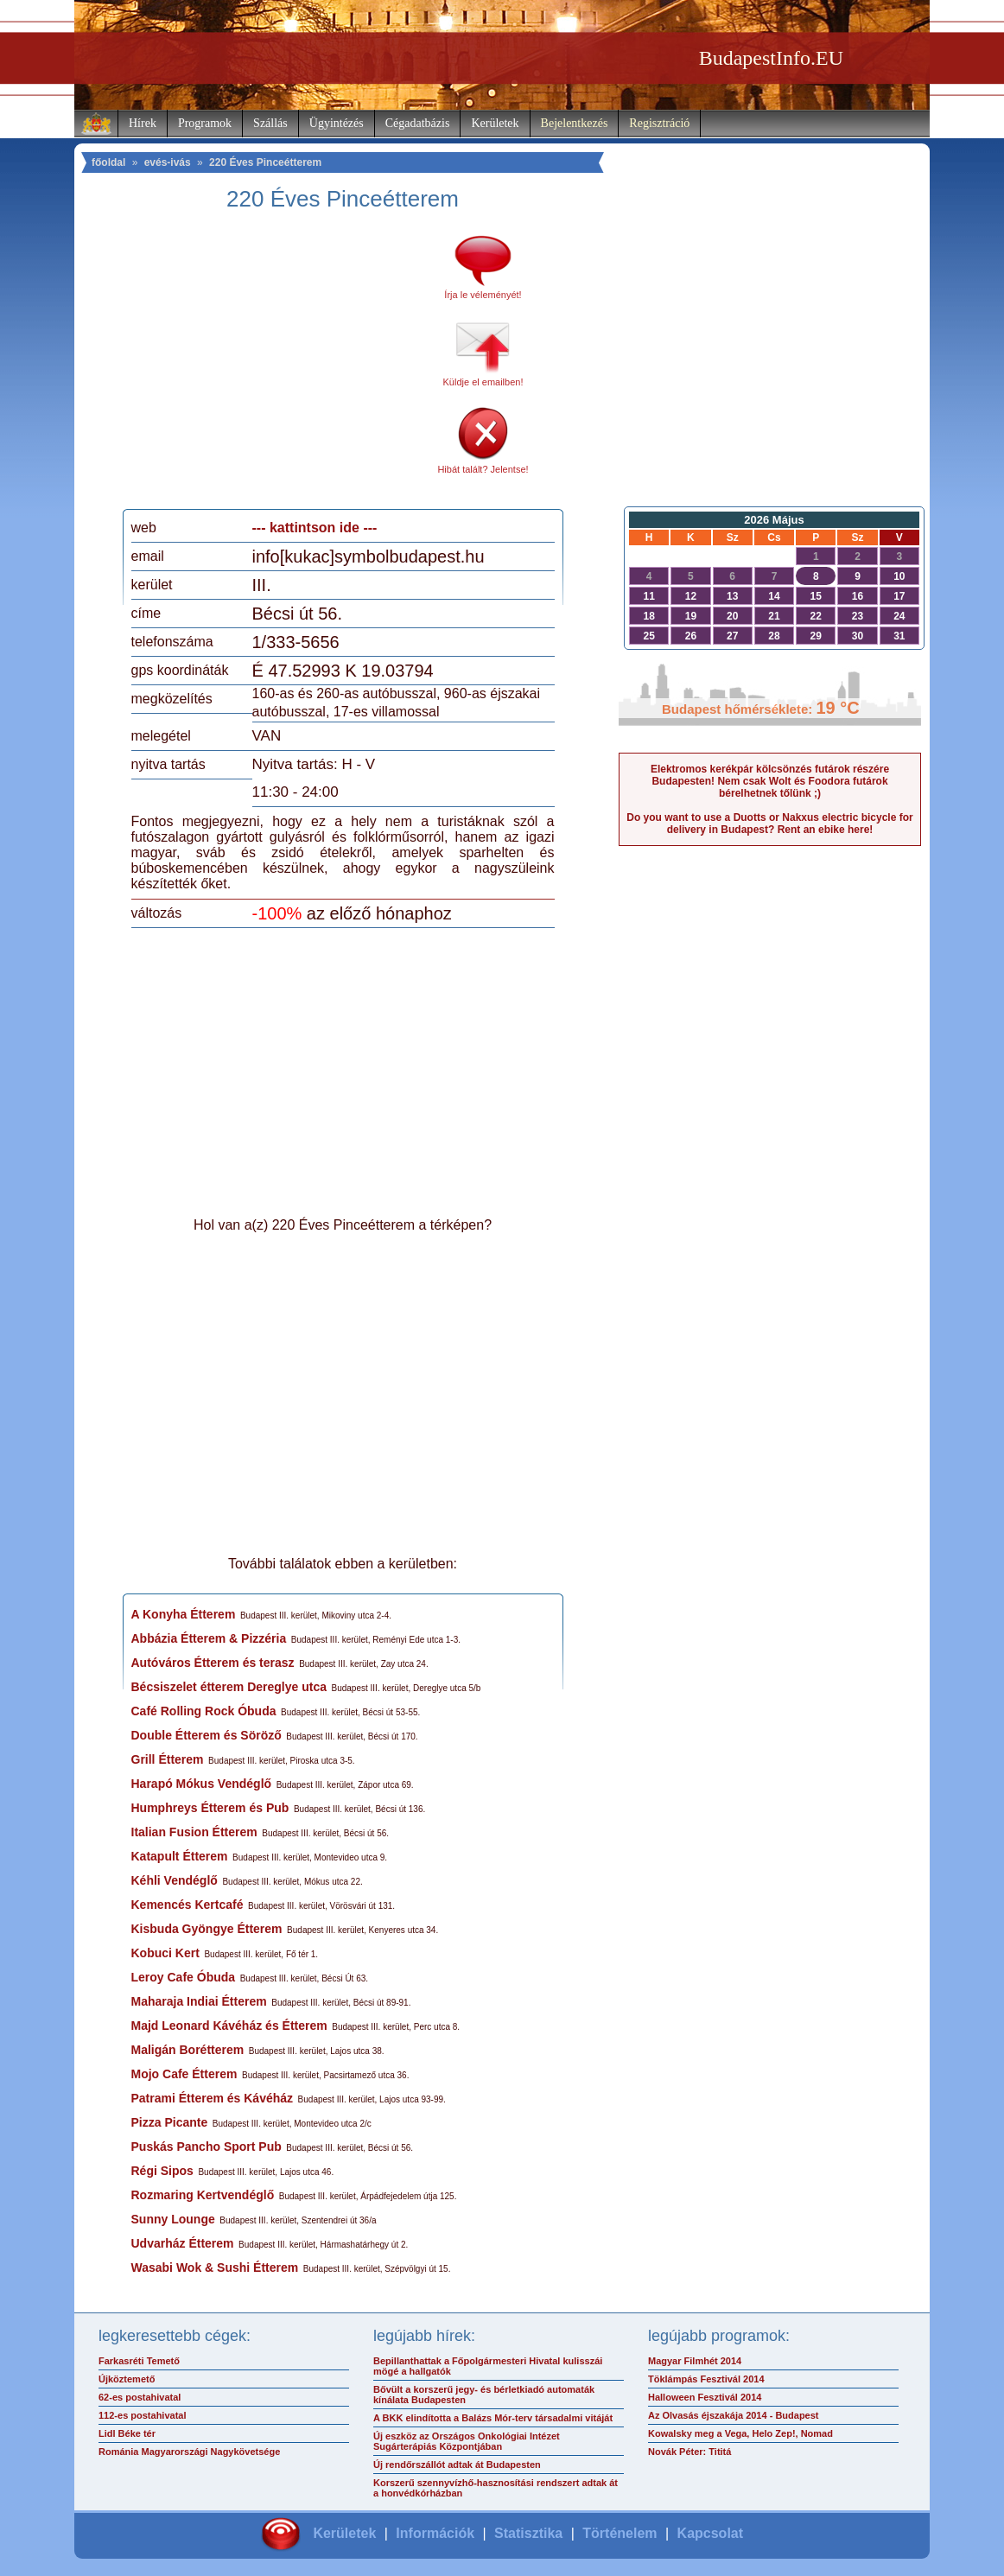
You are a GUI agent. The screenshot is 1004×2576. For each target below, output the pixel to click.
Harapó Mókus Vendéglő (201, 1783)
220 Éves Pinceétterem (265, 162)
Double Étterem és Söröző (206, 1735)
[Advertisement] (275, 366)
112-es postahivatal (142, 2415)
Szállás (270, 123)
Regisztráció (659, 123)
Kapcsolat (710, 2533)
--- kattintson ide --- (315, 527)
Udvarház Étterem (182, 2243)
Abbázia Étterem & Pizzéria (209, 1638)
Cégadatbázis (417, 123)
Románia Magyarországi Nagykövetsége (189, 2451)
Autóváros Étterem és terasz (213, 1663)
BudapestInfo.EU (771, 58)
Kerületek (494, 123)
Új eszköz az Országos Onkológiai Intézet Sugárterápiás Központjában (466, 2441)
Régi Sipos (162, 2171)
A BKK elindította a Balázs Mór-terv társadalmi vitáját (493, 2418)
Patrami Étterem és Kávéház (212, 2098)
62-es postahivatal (139, 2397)
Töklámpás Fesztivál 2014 (706, 2379)
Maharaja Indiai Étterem (199, 2001)
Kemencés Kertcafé (187, 1904)
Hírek (142, 123)
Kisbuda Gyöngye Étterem (207, 1929)
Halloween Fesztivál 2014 (704, 2397)
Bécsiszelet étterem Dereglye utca (229, 1687)
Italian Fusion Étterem (194, 1832)
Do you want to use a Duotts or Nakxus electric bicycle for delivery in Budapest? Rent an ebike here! (769, 823)
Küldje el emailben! (483, 382)
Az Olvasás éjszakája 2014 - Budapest (733, 2415)
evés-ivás (167, 162)
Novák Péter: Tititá (689, 2451)
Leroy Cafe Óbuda (183, 1977)
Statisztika (528, 2533)
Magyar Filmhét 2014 (694, 2361)
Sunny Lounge (173, 2219)
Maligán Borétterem (188, 2050)
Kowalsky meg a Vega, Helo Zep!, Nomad (740, 2433)
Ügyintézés (336, 123)
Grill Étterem (167, 1759)
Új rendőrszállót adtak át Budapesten (457, 2464)
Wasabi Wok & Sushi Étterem (215, 2267)
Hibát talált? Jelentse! (482, 469)
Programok (205, 123)
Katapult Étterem (179, 1856)
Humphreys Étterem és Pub (210, 1808)
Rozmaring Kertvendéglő (203, 2195)
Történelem (619, 2533)
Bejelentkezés (574, 123)
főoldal (108, 162)
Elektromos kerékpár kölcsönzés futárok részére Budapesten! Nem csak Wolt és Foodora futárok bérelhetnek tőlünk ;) (770, 781)
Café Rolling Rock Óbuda (203, 1711)
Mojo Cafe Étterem (184, 2074)
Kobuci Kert (165, 1953)
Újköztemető (126, 2379)
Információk (435, 2533)
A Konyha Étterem (183, 1614)
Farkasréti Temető (139, 2361)
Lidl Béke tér (127, 2433)
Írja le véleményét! (482, 294)
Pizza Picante (169, 2122)
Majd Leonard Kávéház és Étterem (229, 2025)
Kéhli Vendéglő (174, 1880)
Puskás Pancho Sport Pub (206, 2146)
